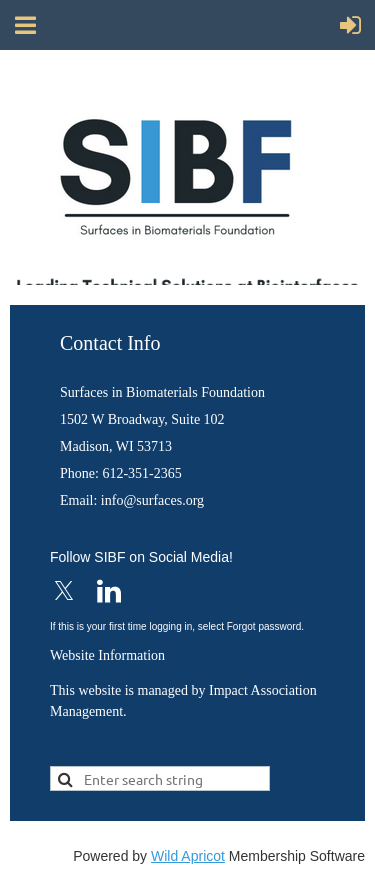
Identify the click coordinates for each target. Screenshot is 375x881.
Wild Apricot (188, 856)
